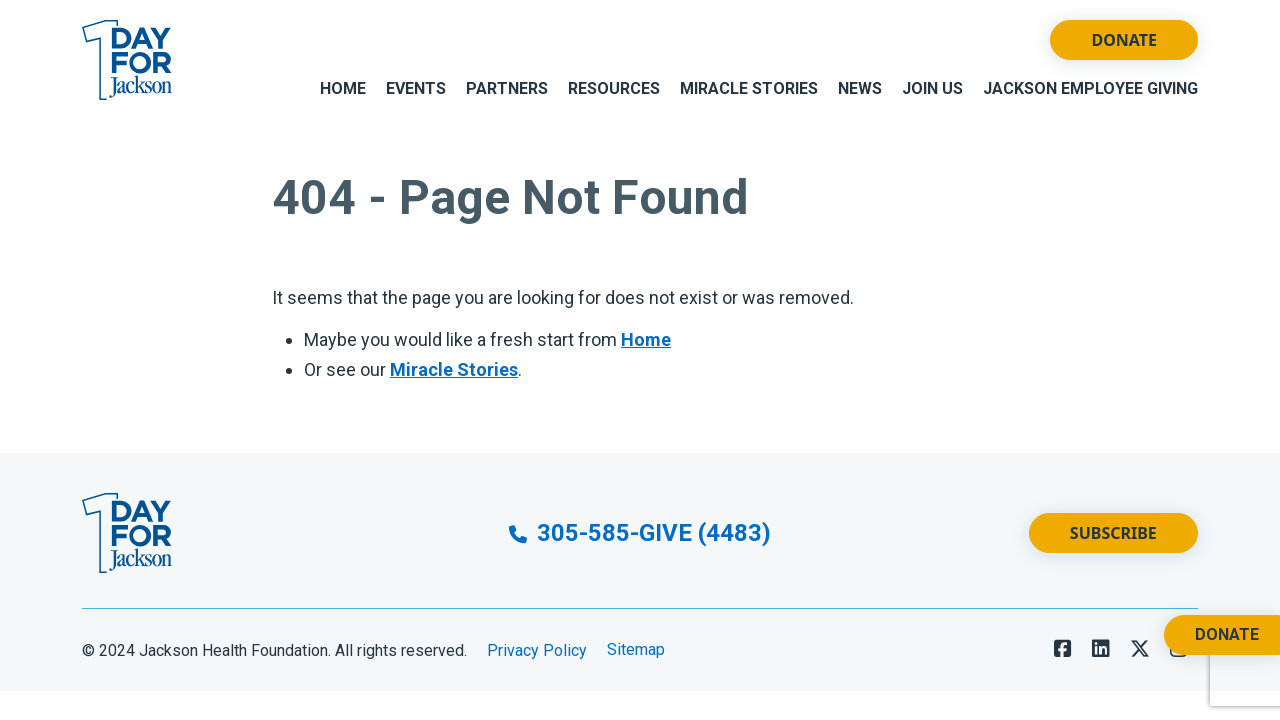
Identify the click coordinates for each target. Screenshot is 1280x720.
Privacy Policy (537, 650)
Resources (614, 88)
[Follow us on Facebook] (1063, 649)
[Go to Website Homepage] (127, 60)
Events (416, 88)
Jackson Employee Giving (1090, 88)
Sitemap (636, 650)
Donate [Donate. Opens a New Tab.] (1227, 634)
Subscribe (1113, 533)
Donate (1124, 40)
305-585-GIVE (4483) (640, 533)
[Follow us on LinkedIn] (1101, 649)
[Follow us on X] (1140, 649)
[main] (640, 286)
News (860, 88)
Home (343, 88)
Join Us (932, 88)
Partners (507, 88)
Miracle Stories (749, 88)
